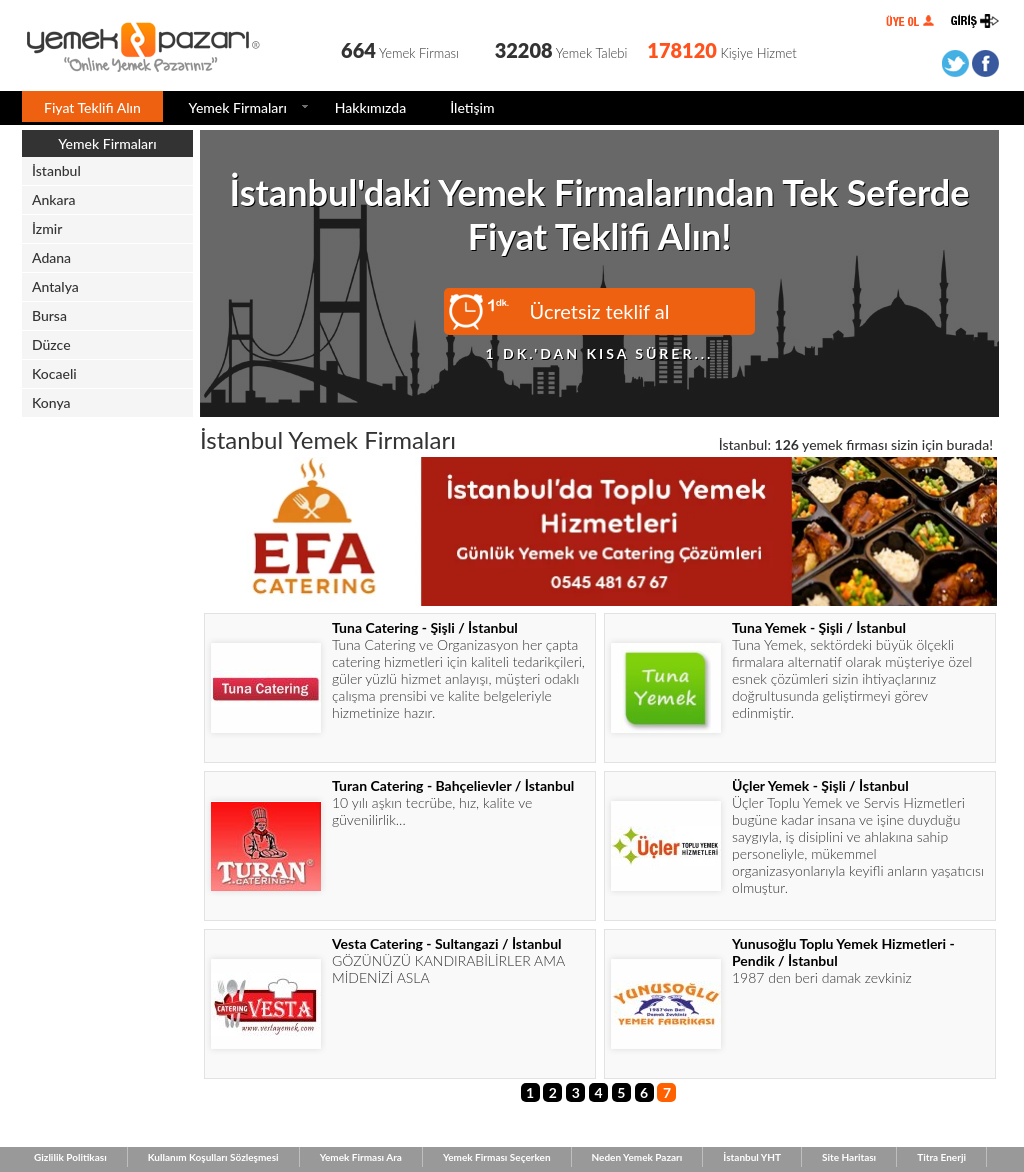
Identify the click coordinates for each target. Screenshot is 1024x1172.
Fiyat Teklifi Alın (92, 107)
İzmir (47, 228)
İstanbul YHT (752, 1157)
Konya (51, 402)
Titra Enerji (941, 1157)
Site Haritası (849, 1157)
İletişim (472, 107)
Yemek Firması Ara (361, 1157)
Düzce (51, 344)
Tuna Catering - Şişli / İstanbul (425, 627)
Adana (51, 257)
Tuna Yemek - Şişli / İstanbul (819, 627)
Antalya (55, 286)
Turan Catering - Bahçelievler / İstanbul (453, 785)
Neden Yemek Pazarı (637, 1157)
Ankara (54, 199)
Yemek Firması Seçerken (497, 1157)
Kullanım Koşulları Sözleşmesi (213, 1157)
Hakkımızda (370, 107)
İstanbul (56, 170)
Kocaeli (54, 373)
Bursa (49, 315)
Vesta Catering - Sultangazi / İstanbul (447, 943)
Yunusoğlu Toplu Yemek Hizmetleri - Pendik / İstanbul (843, 952)
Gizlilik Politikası (70, 1157)
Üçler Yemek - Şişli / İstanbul (820, 785)
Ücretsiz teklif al (600, 311)
